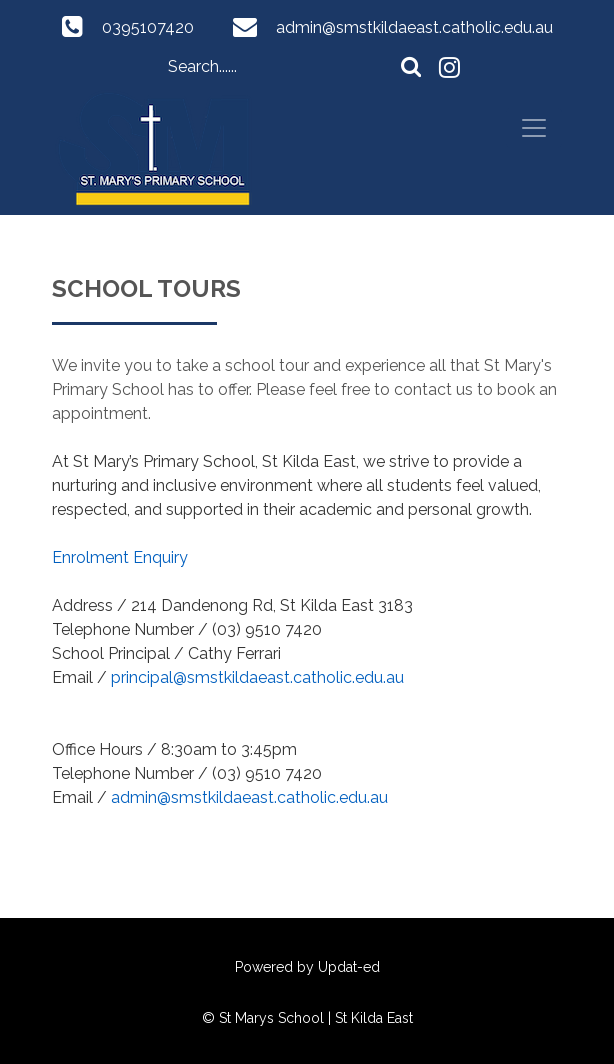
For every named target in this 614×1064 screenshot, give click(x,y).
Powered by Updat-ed (307, 967)
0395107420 (148, 27)
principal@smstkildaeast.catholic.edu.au (257, 677)
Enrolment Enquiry (120, 557)
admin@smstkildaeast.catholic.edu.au (414, 27)
